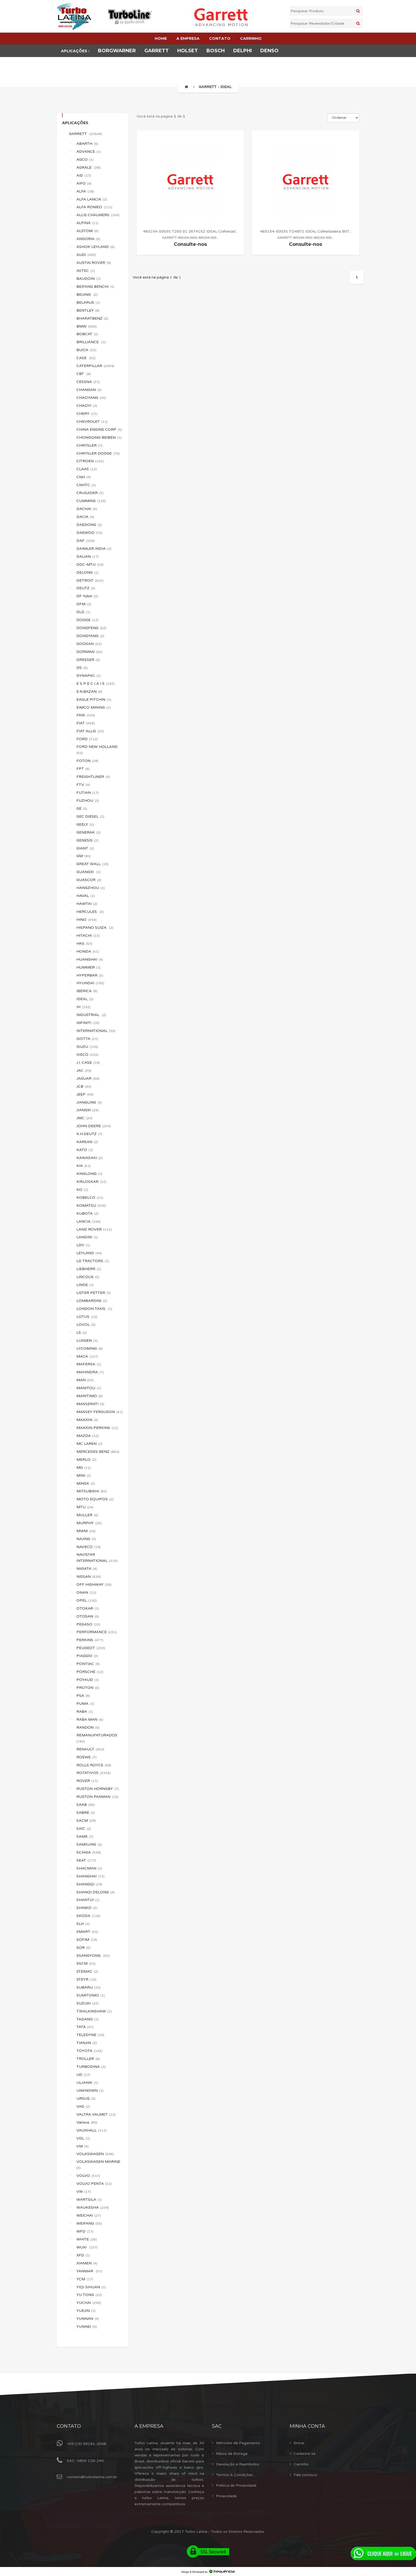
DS (82, 667)
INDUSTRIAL (91, 1015)
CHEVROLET (92, 421)
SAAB (85, 1804)
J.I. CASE (88, 1062)
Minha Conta (307, 2426)
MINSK (85, 1483)
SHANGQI (89, 1884)
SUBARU (88, 1987)
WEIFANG (89, 2223)
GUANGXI (88, 872)
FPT (83, 768)
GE (81, 808)
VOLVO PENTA (94, 2183)
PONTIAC (88, 1664)
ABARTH (87, 143)
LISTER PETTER (93, 1293)
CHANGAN (89, 389)
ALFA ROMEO (94, 207)
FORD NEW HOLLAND (97, 749)
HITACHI (88, 935)
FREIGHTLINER (93, 776)
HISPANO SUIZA (94, 927)
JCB (83, 1086)
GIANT (85, 848)
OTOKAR (87, 1608)
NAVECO (88, 1547)
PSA (83, 1695)
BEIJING (87, 294)
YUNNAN (87, 2318)
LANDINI (87, 1237)
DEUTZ (85, 588)
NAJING (86, 1539)
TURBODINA (91, 2066)
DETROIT (89, 580)
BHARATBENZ (92, 318)
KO (82, 1189)
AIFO (84, 183)
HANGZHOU (90, 888)
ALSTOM (87, 231)
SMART (87, 1931)
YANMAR (89, 2271)
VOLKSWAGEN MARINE (98, 2164)
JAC (83, 1070)
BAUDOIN (88, 278)
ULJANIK (87, 2082)
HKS (84, 943)
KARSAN (87, 1142)
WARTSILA (89, 2199)
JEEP (84, 1094)
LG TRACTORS (92, 1261)
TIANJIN (86, 2043)
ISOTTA (87, 1038)
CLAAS (86, 469)
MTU (84, 1507)
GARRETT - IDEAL (215, 87)
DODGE (87, 620)
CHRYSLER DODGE (98, 453)
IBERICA (86, 991)
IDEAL (84, 999)
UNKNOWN (89, 2090)
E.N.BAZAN (89, 691)
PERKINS (89, 1640)
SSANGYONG (93, 1955)
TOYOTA (89, 2050)
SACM (86, 1820)
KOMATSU (91, 1205)
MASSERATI (90, 1404)
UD (83, 2074)
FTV (83, 784)
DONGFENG (91, 628)
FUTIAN (87, 792)
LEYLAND (89, 1253)
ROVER (87, 1781)
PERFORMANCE (96, 1632)
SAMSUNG (89, 1844)
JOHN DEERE (93, 1126)
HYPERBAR (89, 975)
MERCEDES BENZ (97, 1451)
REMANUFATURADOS (97, 1738)
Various (86, 2122)
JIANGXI (87, 1110)
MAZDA (87, 1435)
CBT (83, 374)
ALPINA (87, 223)
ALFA (85, 191)
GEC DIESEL (90, 816)
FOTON (87, 761)
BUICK (86, 350)
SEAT (86, 1860)
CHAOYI (86, 405)
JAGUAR (87, 1078)
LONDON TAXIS (94, 1308)
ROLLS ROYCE (93, 1765)
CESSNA (88, 382)
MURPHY (89, 1523)
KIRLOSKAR (91, 1181)
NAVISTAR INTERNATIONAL (97, 1557)
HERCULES (90, 911)
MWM (86, 1531)
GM (83, 856)
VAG (83, 2106)
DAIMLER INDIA (93, 548)
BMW (86, 326)
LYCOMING (89, 1348)
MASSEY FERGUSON (99, 1412)
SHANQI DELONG (95, 1892)
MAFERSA (88, 1364)
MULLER (87, 1515)
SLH (83, 1923)
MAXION (87, 1420)
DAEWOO (89, 532)
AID (83, 175)
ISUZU (87, 1046)
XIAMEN (86, 2263)
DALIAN (87, 556)
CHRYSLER (89, 445)
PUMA (85, 1703)
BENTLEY (87, 310)
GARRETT (85, 134)
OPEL (86, 1600)
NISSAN (88, 1576)
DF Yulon (87, 596)
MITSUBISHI (91, 1491)
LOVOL (86, 1324)
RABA (84, 1711)
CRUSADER (89, 493)
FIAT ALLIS (90, 731)
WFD (84, 2231)
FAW (85, 715)
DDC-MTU (89, 564)
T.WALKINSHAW (94, 2011)
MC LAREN (89, 1443)
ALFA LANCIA (91, 199)
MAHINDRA (90, 1372)
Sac (217, 2426)
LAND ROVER (94, 1229)
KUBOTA (87, 1213)
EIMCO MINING (93, 707)
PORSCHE (89, 1672)
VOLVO (88, 2175)
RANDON (87, 1727)
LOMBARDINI (91, 1300)
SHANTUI (87, 1900)
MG (83, 1467)
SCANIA (88, 1852)
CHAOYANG (91, 397)
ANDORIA (88, 239)
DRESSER (88, 659)
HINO (86, 919)
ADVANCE (88, 151)
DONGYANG (90, 636)
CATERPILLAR (95, 366)
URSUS (86, 2098)
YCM (84, 2279)
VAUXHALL (91, 2130)
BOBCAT (87, 334)
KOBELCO (89, 1197)
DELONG (87, 572)
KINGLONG (89, 1173)
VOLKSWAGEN (95, 2154)
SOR (83, 1947)
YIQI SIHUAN (91, 2287)
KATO (84, 1150)
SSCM (86, 1963)
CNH (83, 477)
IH (83, 1007)
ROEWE (86, 1757)
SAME (84, 1836)
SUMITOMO (90, 1995)
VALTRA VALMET (96, 2114)
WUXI (87, 2247)
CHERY (86, 413)
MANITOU (88, 1388)
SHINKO (86, 1908)
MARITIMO (89, 1396)
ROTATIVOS (93, 1773)
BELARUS (88, 302)
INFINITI (87, 1023)
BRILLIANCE (91, 342)
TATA (85, 2027)
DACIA (85, 517)
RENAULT (90, 1749)
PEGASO (88, 1624)
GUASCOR (88, 880)
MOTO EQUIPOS (95, 1499)
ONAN (86, 1592)
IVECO (87, 1054)
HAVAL (85, 895)
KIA (83, 1165)
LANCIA (88, 1221)
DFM (83, 604)
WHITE (86, 2239)
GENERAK (88, 832)
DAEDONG (89, 524)
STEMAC (87, 1971)
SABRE (85, 1812)
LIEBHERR (88, 1269)
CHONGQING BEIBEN (99, 437)
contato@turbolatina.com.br (92, 2477)
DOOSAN (89, 644)
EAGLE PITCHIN (93, 699)
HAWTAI (86, 903)
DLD (83, 612)
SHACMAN (89, 1868)
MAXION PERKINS (97, 1428)
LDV (83, 1245)
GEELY (85, 824)
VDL (83, 2138)
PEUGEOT (90, 1648)
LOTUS (86, 1316)
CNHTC (86, 485)
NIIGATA (86, 1568)
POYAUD (87, 1679)
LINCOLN (87, 1277)
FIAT (85, 723)
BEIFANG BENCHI (95, 286)
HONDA (87, 951)
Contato (69, 2426)
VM (82, 2146)
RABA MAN (89, 1719)
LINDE (85, 1285)
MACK (87, 1356)
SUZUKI (87, 2003)
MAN (85, 1380)
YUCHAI (88, 2302)
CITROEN (90, 461)
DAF (85, 540)
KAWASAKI (89, 1158)
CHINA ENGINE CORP (99, 429)
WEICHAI (88, 2215)
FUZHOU (87, 800)
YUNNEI (86, 2326)
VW (83, 2191)
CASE (86, 358)
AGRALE (88, 167)
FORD (87, 739)
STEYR (86, 1979)
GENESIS (87, 840)
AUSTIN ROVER (93, 262)
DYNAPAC (88, 675)
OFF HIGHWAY (93, 1584)
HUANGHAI (89, 959)
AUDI (86, 254)
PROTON (87, 1687)
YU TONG (89, 2294)
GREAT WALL (92, 864)
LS (81, 1332)
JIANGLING (89, 1102)
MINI (83, 1475)
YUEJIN (86, 2310)
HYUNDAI (90, 983)
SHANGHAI (90, 1876)
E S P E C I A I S (95, 683)
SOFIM (86, 1939)
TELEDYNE (90, 2035)
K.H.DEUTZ (89, 1134)
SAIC (83, 1828)
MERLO (86, 1459)
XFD (83, 2255)
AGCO (84, 159)
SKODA (88, 1916)
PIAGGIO (87, 1656)
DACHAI (86, 509)
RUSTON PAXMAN (97, 1796)
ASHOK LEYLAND (95, 247)
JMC (84, 1118)
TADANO (87, 2019)
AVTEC (85, 270)
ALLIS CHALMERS (97, 215)
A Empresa (149, 2426)
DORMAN (89, 652)
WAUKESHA (92, 2207)
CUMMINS (91, 501)
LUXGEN (87, 1340)
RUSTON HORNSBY (97, 1788)
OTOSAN (87, 1616)
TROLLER (88, 2058)
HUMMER (88, 967)
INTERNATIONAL (95, 1030)
